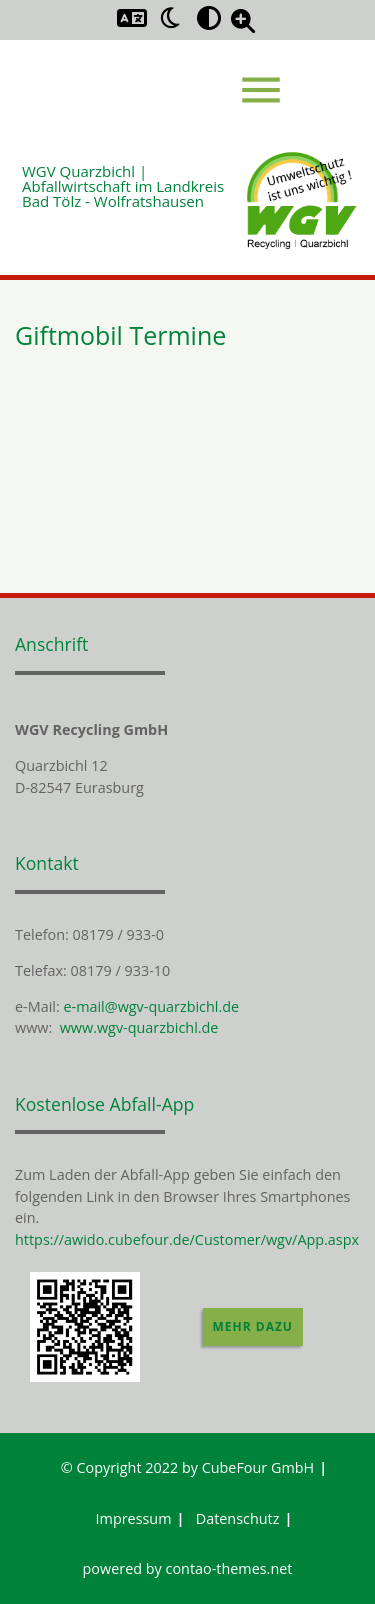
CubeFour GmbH (258, 1467)
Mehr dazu (253, 1326)
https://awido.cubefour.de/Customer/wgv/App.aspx (187, 1239)
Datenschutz (238, 1518)
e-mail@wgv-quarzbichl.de (151, 1006)
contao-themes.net (229, 1568)
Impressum (134, 1518)
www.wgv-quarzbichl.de (139, 1027)
